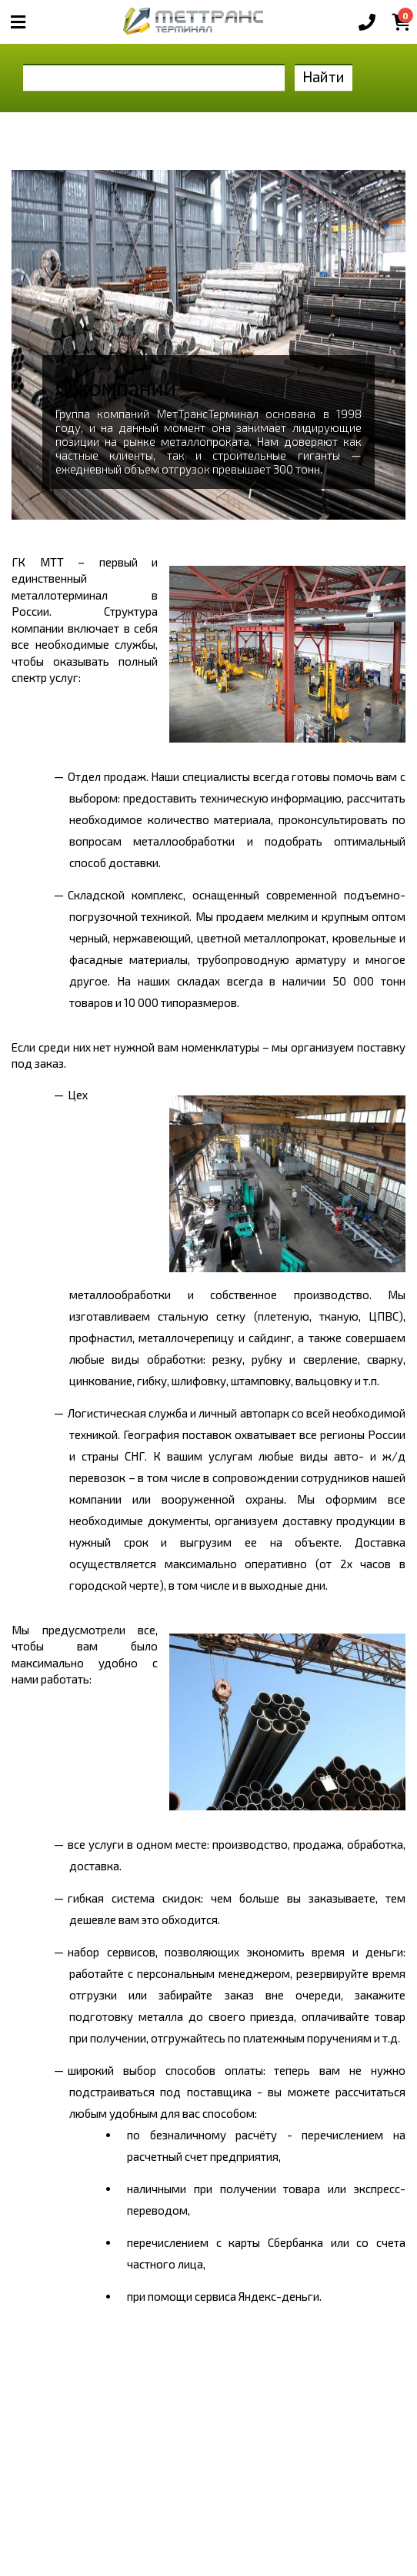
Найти (323, 76)
